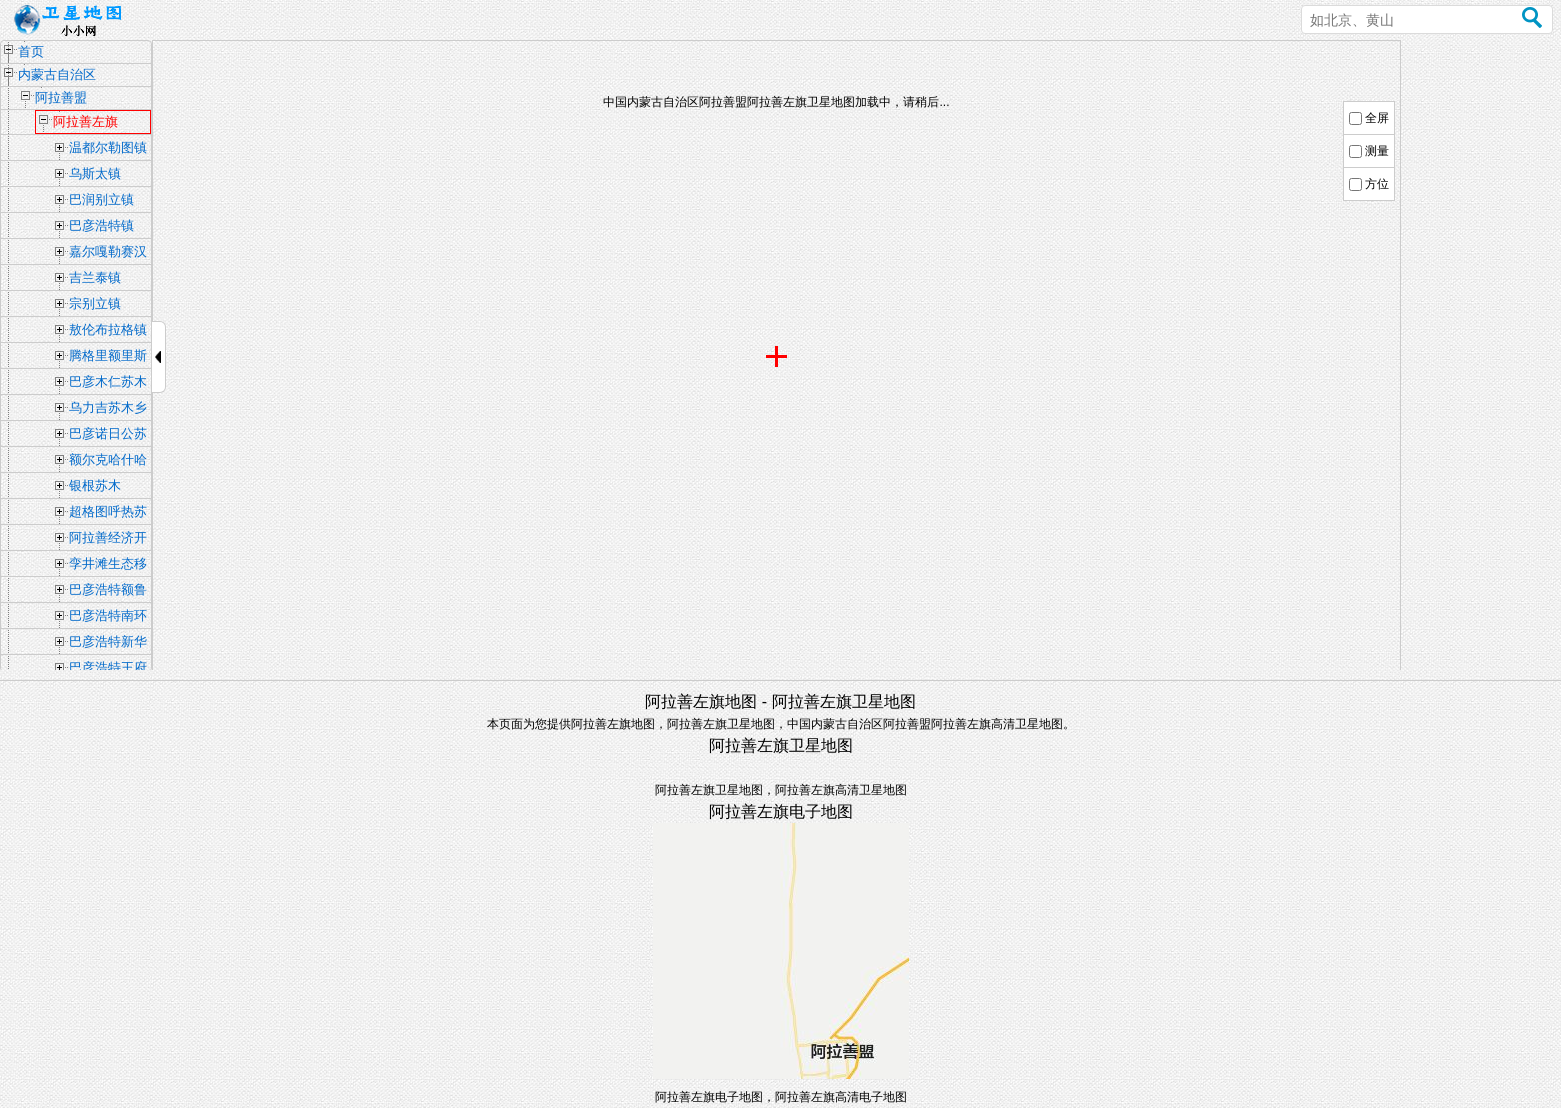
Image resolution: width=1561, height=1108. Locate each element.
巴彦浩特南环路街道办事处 (108, 618)
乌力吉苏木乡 (108, 407)
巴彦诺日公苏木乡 (108, 436)
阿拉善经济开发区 (108, 540)
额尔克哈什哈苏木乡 (108, 462)
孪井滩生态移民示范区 (108, 566)
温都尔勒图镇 (108, 147)
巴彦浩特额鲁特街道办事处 (108, 592)
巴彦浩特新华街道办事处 (108, 644)
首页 (31, 51)
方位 (1377, 184)
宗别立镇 (95, 303)
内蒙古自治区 (57, 74)
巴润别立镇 (101, 199)
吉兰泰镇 (95, 277)
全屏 (1377, 118)
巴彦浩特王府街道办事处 (108, 670)
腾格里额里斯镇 (108, 358)
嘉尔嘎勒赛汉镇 (108, 254)
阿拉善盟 (61, 97)
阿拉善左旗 (85, 121)
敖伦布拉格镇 (108, 329)
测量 (1377, 151)
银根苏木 (95, 485)
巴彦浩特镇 (101, 225)
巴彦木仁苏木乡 (108, 384)
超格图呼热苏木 (108, 514)
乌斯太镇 (95, 173)
